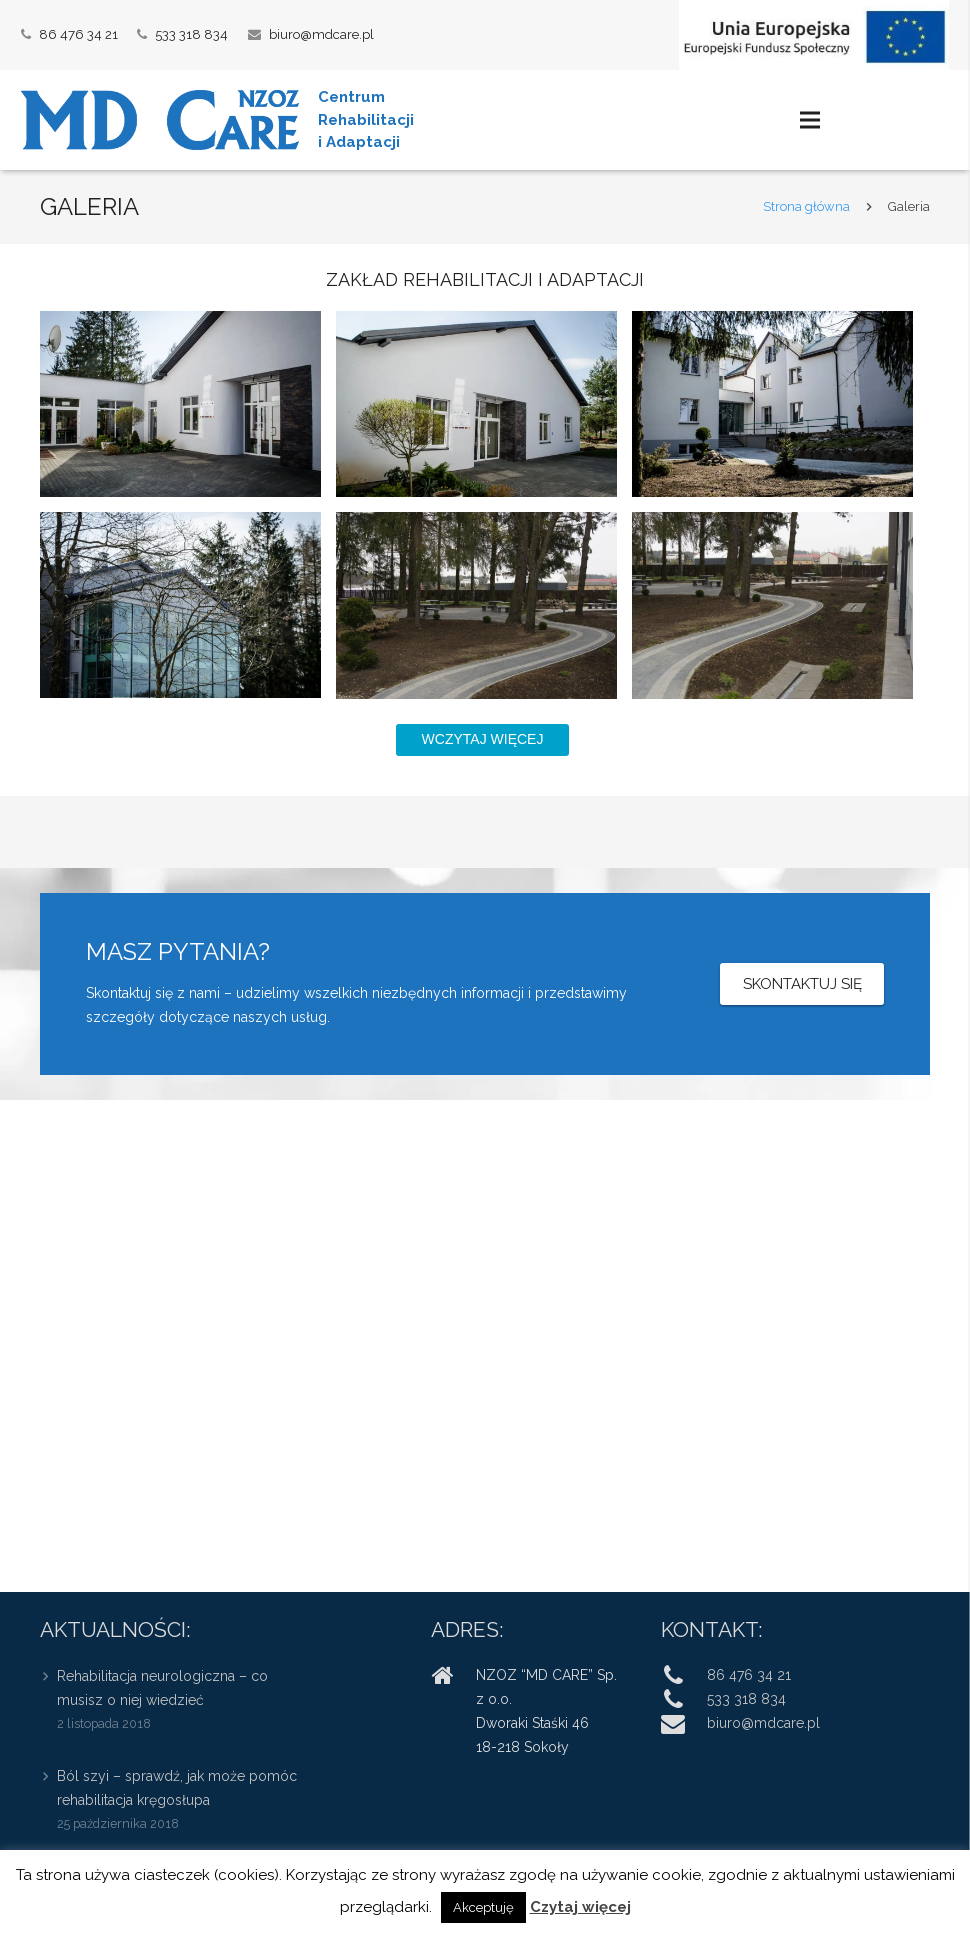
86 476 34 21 (78, 34)
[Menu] (809, 120)
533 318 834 (191, 34)
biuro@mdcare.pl (321, 34)
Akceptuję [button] (483, 1907)
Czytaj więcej (580, 1907)
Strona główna (806, 206)
